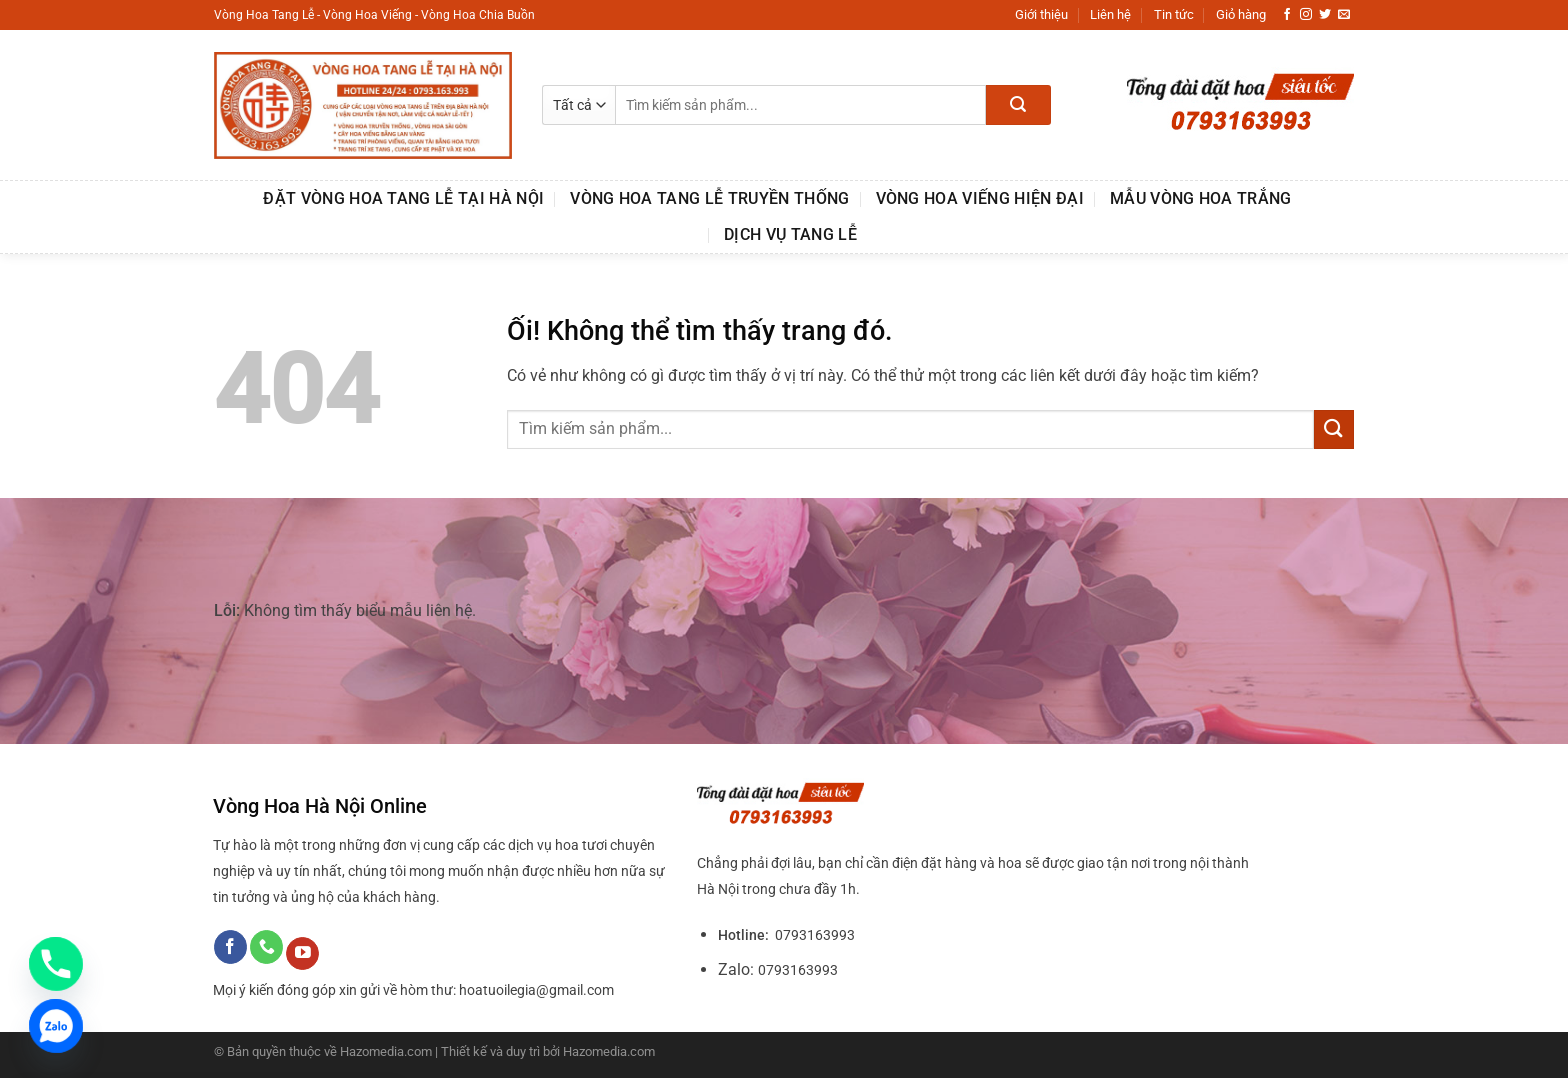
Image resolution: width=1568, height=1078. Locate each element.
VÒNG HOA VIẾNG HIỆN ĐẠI (980, 198)
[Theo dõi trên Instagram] (1306, 15)
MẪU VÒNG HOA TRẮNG (1201, 198)
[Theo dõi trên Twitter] (1325, 15)
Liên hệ (1110, 14)
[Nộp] (1018, 105)
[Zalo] (56, 1026)
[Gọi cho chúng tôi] (266, 947)
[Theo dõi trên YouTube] (302, 954)
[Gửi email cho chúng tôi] (1344, 15)
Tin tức (1174, 14)
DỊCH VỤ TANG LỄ (790, 234)
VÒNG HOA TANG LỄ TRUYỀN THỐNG (709, 198)
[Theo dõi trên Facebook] (1287, 15)
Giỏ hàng (1241, 14)
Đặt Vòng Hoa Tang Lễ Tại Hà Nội (403, 198)
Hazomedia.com (609, 1051)
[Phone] (56, 964)
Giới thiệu (1041, 14)
